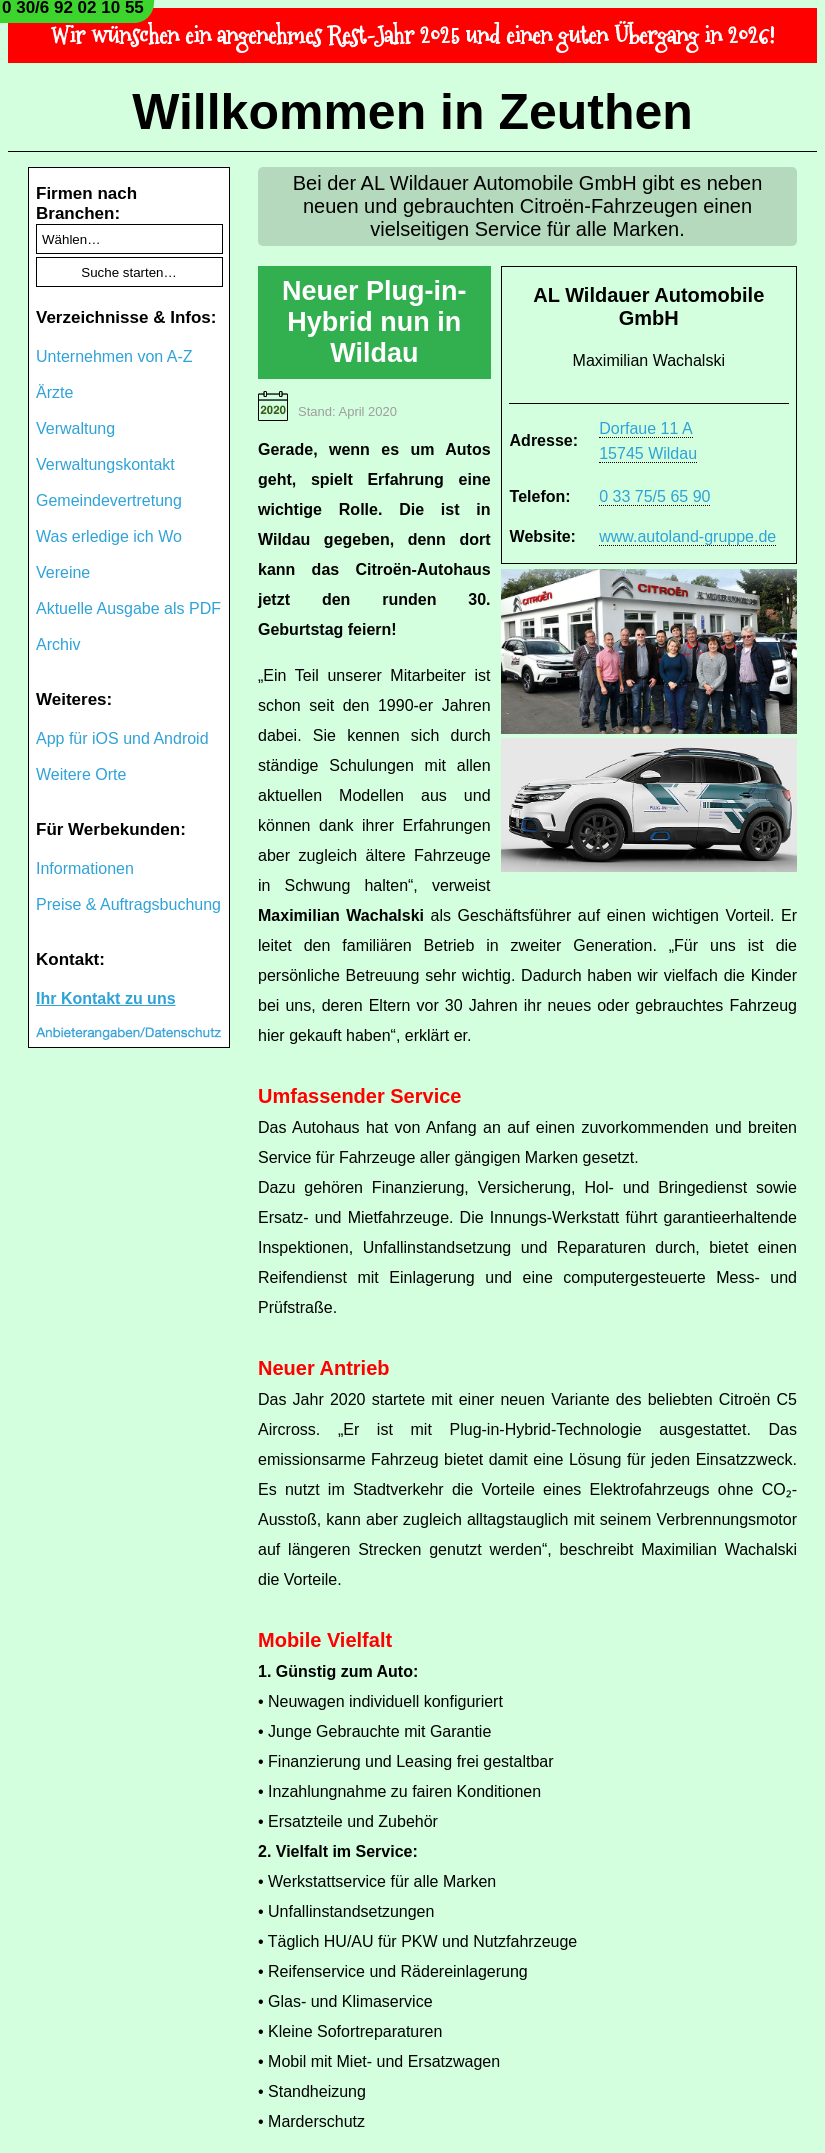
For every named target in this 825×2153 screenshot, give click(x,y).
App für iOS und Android (122, 738)
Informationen (85, 868)
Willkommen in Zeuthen (412, 112)
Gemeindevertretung (109, 500)
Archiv (58, 644)
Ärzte (54, 392)
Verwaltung (75, 428)
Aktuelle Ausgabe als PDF (128, 608)
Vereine (63, 572)
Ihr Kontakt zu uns (106, 998)
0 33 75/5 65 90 (654, 496)
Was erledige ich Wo (109, 536)
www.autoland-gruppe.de (687, 536)
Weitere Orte (81, 774)
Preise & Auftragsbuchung (128, 904)
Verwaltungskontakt (105, 464)
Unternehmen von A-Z (114, 356)
